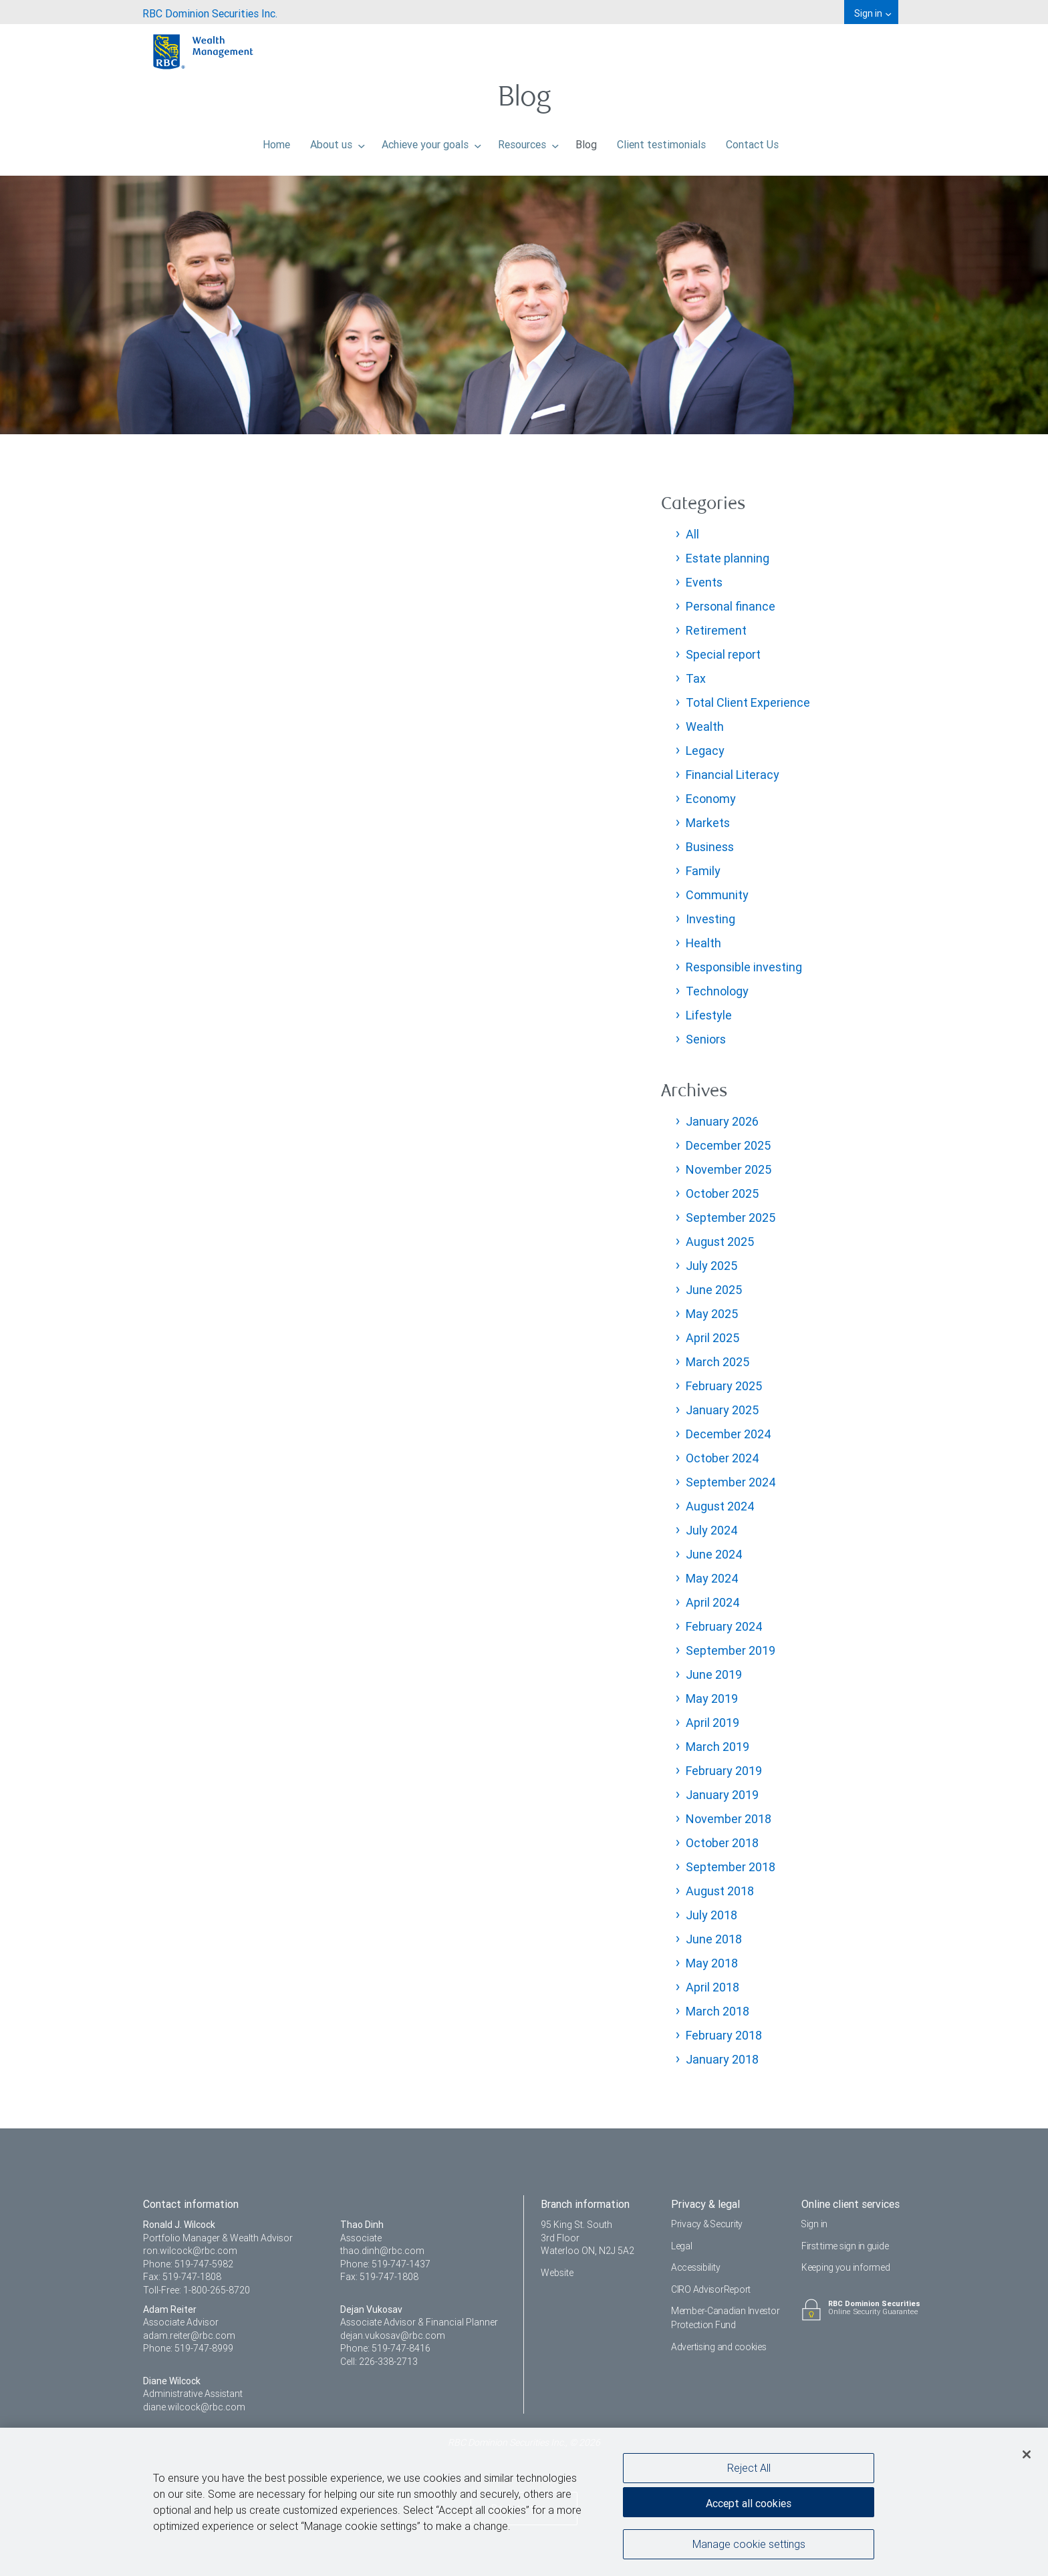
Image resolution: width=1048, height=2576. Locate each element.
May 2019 (712, 1698)
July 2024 (712, 1530)
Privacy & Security (707, 2224)
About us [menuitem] (337, 141)
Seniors (706, 1039)
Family (703, 870)
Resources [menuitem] (528, 141)
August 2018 (720, 1891)
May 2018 (712, 1963)
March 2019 (717, 1746)
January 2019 (722, 1794)
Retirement (716, 630)
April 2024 (713, 1602)
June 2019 (714, 1674)
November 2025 (728, 1169)
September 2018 (730, 1867)
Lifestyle (709, 1015)
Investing (710, 919)
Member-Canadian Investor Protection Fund (725, 2318)
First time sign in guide (844, 2246)
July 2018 (711, 1915)
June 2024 (714, 1554)
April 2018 (712, 1987)
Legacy (705, 750)
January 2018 (722, 2059)
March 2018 (717, 2011)
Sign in (814, 2224)
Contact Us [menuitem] (752, 141)
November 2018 (728, 1818)
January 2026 (722, 1121)
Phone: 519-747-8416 (385, 2348)
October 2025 (722, 1193)
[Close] (1026, 2454)
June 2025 (714, 1289)
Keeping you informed (845, 2267)
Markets (708, 822)
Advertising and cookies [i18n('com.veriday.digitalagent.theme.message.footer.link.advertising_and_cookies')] (719, 2347)
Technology (717, 991)
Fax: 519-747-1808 (182, 2277)
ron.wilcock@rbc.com (190, 2251)
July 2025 (711, 1265)
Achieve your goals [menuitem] (431, 141)
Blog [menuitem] (586, 141)
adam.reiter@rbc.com (189, 2335)
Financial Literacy (732, 774)
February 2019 (724, 1770)
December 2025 (728, 1145)
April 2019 (712, 1722)
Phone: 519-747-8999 (188, 2348)
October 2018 (722, 1842)
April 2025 (712, 1337)
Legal (681, 2246)
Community (717, 895)
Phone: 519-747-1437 (385, 2264)
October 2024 (722, 1458)
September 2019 (730, 1650)
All (692, 534)
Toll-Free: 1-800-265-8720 (196, 2290)
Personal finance (730, 606)
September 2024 (731, 1482)
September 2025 (730, 1217)
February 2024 (724, 1626)
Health (703, 943)
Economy (711, 798)
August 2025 (720, 1241)
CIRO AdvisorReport (711, 2289)
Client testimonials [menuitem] (661, 141)
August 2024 (720, 1506)
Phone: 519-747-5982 (188, 2264)
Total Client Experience (748, 702)
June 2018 (714, 1939)
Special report (723, 654)
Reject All (749, 2467)
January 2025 (722, 1410)
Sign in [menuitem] (872, 13)
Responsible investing (744, 967)
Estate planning (727, 558)
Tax (696, 678)
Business (710, 846)
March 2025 (717, 1362)
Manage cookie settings (748, 2544)
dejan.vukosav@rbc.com (392, 2335)
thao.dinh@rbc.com (382, 2251)
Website (557, 2273)
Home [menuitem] (276, 141)
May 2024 (712, 1578)
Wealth (705, 726)
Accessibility (695, 2267)
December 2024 (728, 1434)
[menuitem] (210, 12)
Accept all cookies (748, 2502)
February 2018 (724, 2035)
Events (704, 582)
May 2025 (712, 1313)
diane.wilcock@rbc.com (194, 2407)
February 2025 (724, 1386)
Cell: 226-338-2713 (379, 2362)
